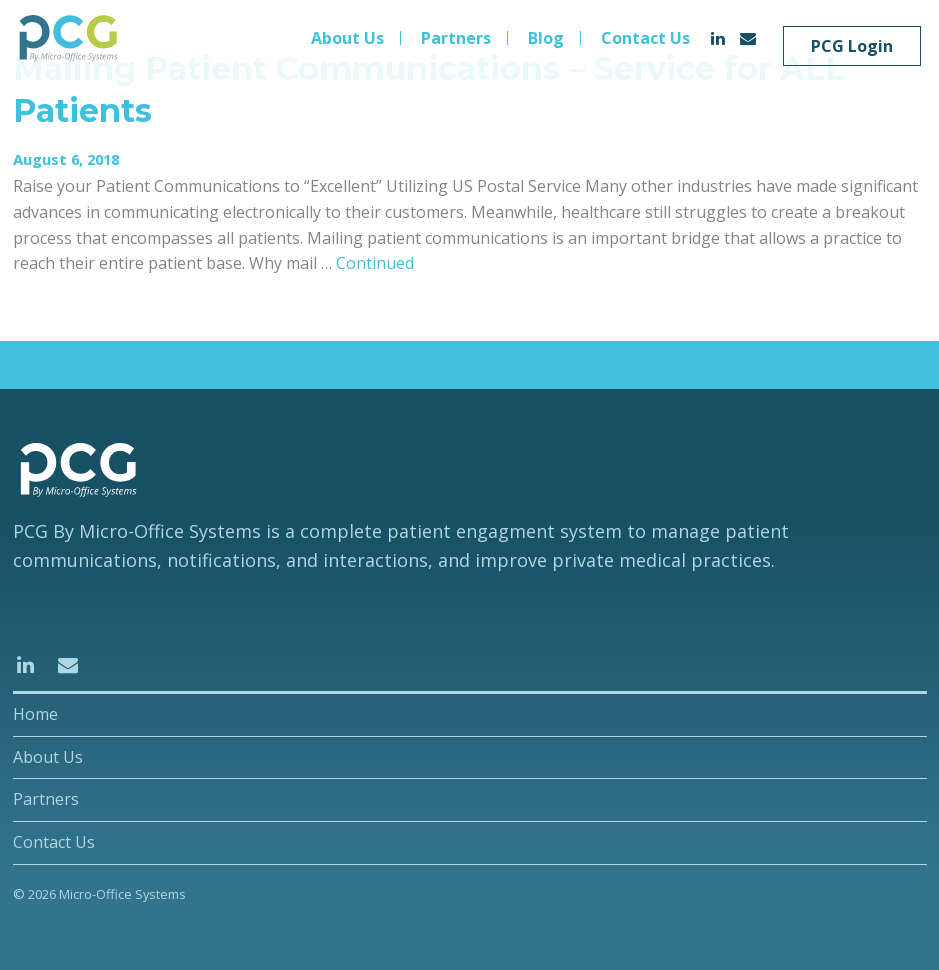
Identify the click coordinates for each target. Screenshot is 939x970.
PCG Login (852, 46)
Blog (546, 38)
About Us (347, 38)
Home (35, 714)
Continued (375, 263)
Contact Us (645, 38)
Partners (456, 38)
